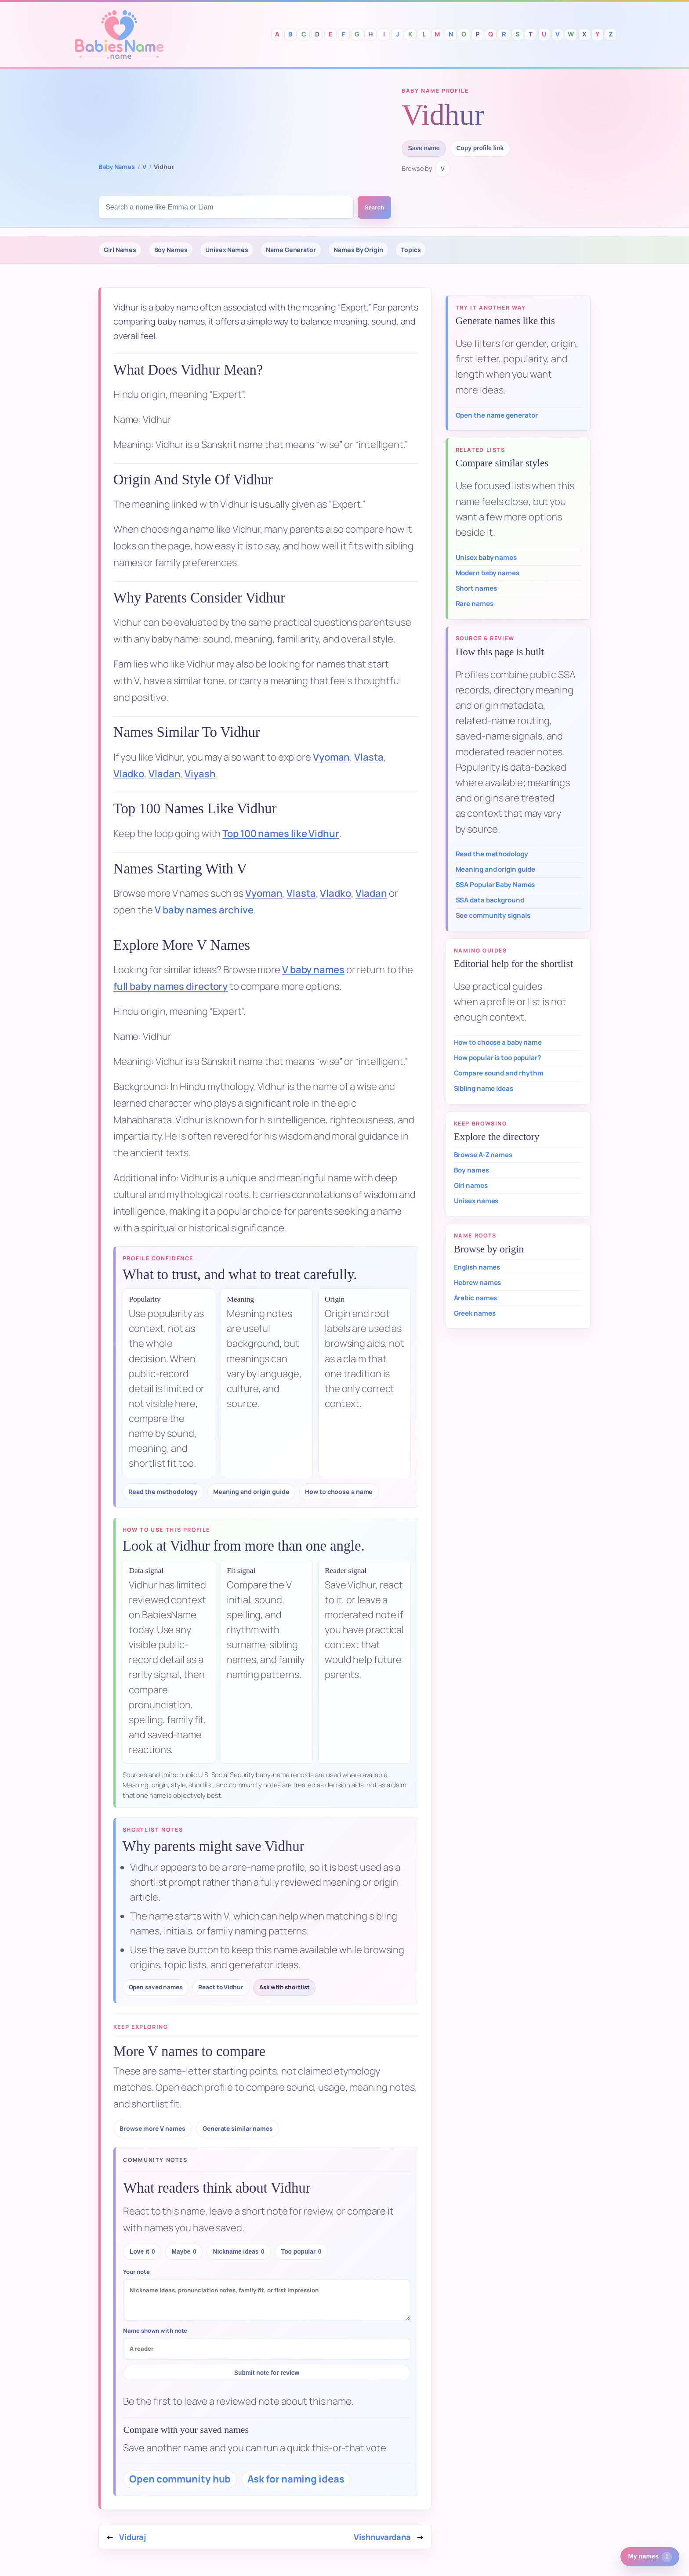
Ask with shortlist (284, 1987)
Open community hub (180, 2479)
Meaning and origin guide (251, 1491)
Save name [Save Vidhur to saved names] (424, 148)
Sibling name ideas (483, 1088)
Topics (411, 249)
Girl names (471, 1185)
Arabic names (475, 1297)
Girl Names (120, 249)
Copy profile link (480, 148)
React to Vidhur (220, 1987)
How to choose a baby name (498, 1042)
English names (477, 1267)
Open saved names (155, 1987)
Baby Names (116, 166)
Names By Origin (358, 249)
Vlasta (368, 757)
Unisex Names (226, 249)
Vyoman (331, 757)
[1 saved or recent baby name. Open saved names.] (649, 2556)
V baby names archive (204, 909)
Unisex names (476, 1200)
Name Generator (291, 249)
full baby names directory (170, 986)
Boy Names (171, 249)
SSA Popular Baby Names (495, 884)
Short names (476, 588)
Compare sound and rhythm (499, 1073)
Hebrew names (477, 1282)
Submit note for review (266, 2373)
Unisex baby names (486, 557)
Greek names (475, 1313)
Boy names (471, 1170)
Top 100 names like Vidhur (280, 833)
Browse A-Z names (483, 1154)
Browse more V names (152, 2128)
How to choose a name (339, 1491)
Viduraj (132, 2537)
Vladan (164, 773)
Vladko (128, 773)
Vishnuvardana (382, 2537)
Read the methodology (162, 1491)
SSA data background (490, 900)
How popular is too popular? (497, 1057)
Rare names (474, 603)
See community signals (493, 915)
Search (374, 207)
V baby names (313, 969)
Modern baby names (487, 572)
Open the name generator (497, 415)
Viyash (200, 773)
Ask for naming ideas (295, 2479)
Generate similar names (238, 2128)
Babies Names (119, 34)
